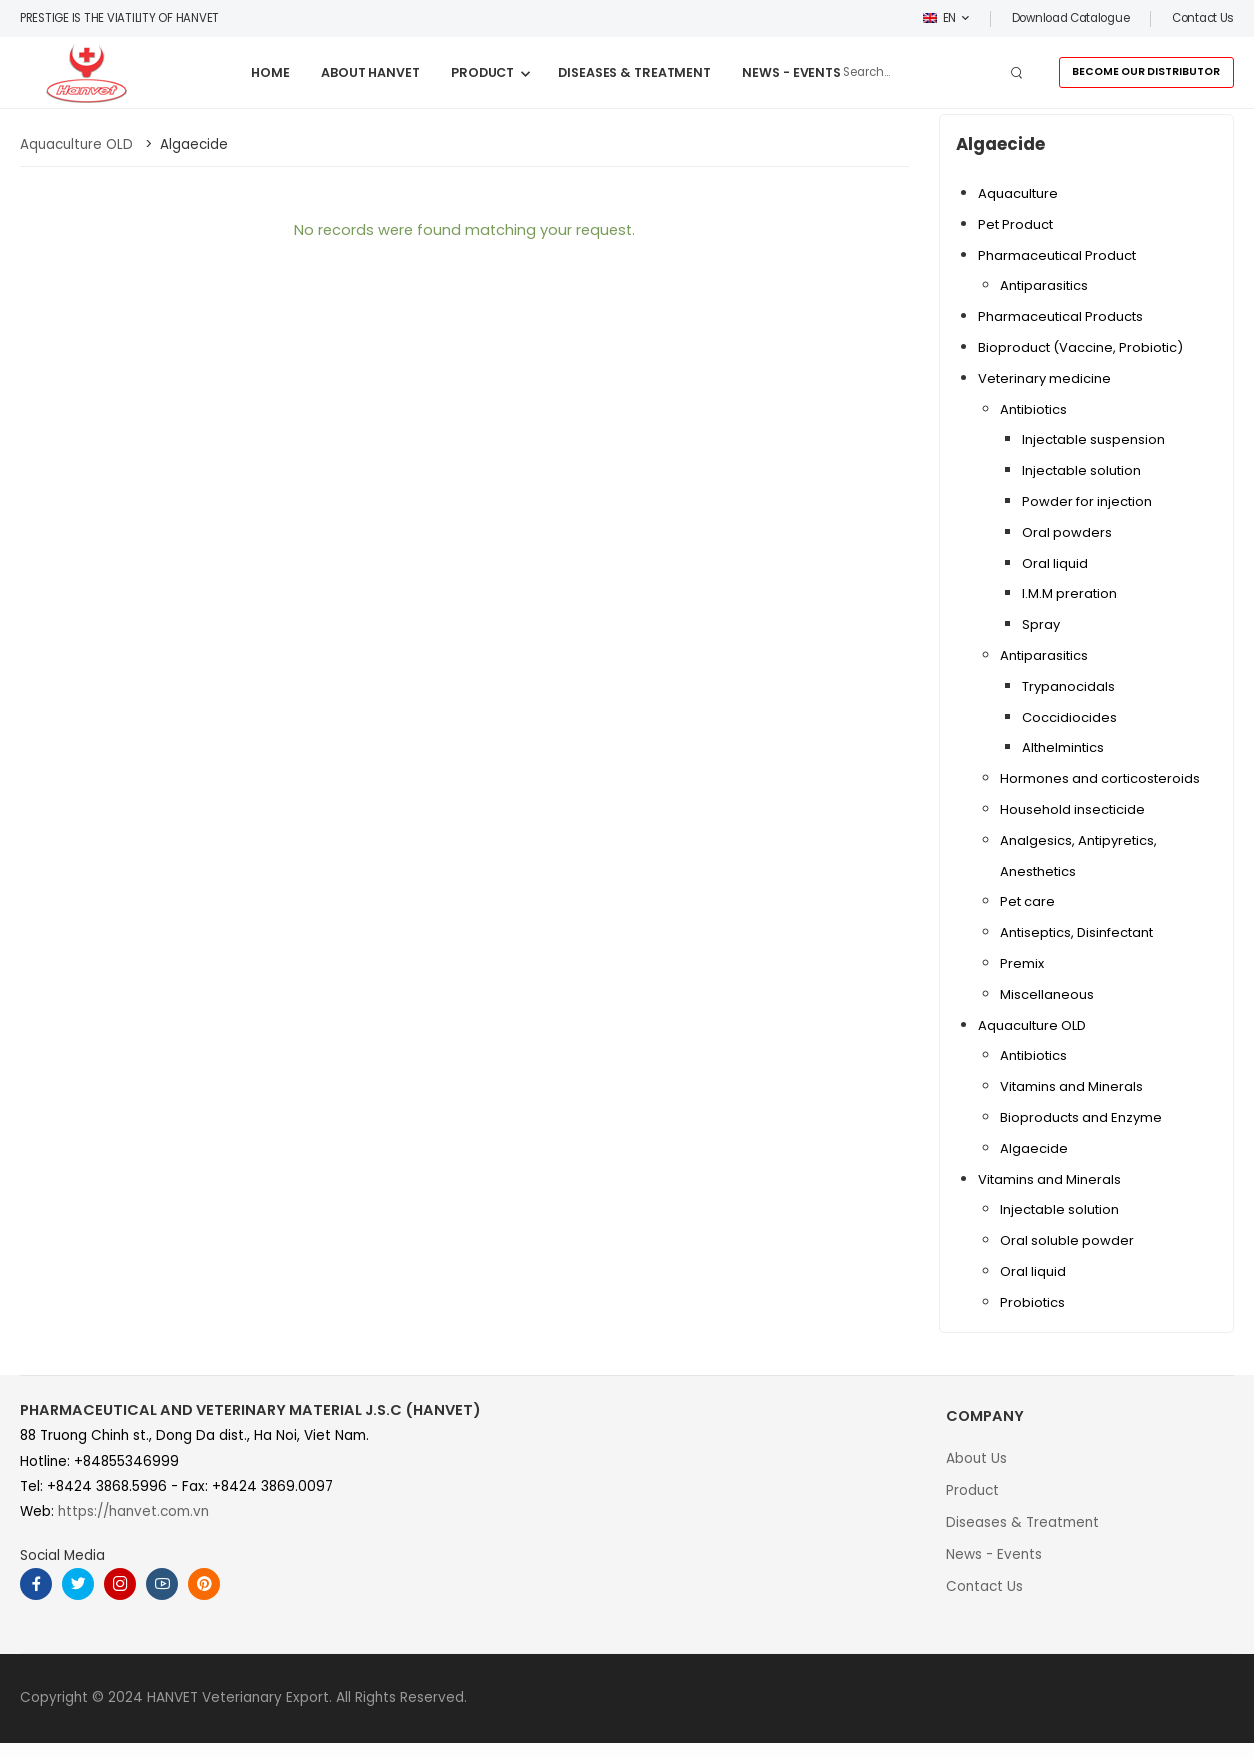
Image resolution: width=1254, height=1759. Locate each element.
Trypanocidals (1068, 686)
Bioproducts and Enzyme (1081, 1117)
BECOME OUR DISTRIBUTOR (1146, 71)
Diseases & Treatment (1022, 1522)
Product (972, 1490)
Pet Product (1015, 224)
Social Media (62, 1555)
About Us (976, 1458)
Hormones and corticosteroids (1100, 778)
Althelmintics (1063, 747)
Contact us (1203, 18)
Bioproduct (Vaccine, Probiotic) (1080, 347)
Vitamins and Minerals (1071, 1086)
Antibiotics (1033, 409)
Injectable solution (1081, 470)
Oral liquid (1055, 563)
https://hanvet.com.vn (133, 1511)
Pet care (1027, 901)
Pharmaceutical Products (1060, 316)
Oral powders (1067, 532)
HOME (270, 72)
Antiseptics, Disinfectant (1076, 932)
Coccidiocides (1069, 717)
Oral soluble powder (1067, 1240)
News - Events (994, 1554)
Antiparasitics (1044, 285)
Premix (1022, 963)
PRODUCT (482, 72)
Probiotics (1032, 1302)
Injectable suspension (1093, 439)
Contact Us (984, 1586)
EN (940, 18)
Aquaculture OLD (1032, 1025)
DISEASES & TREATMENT (634, 72)
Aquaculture (1018, 193)
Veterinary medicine (1044, 378)
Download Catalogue (1070, 18)
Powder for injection (1087, 501)
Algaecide (1034, 1148)
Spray (1041, 624)
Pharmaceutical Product (1057, 255)
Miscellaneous (1047, 994)
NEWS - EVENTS (791, 72)
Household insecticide (1072, 809)
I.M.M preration (1069, 593)
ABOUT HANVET (370, 72)
